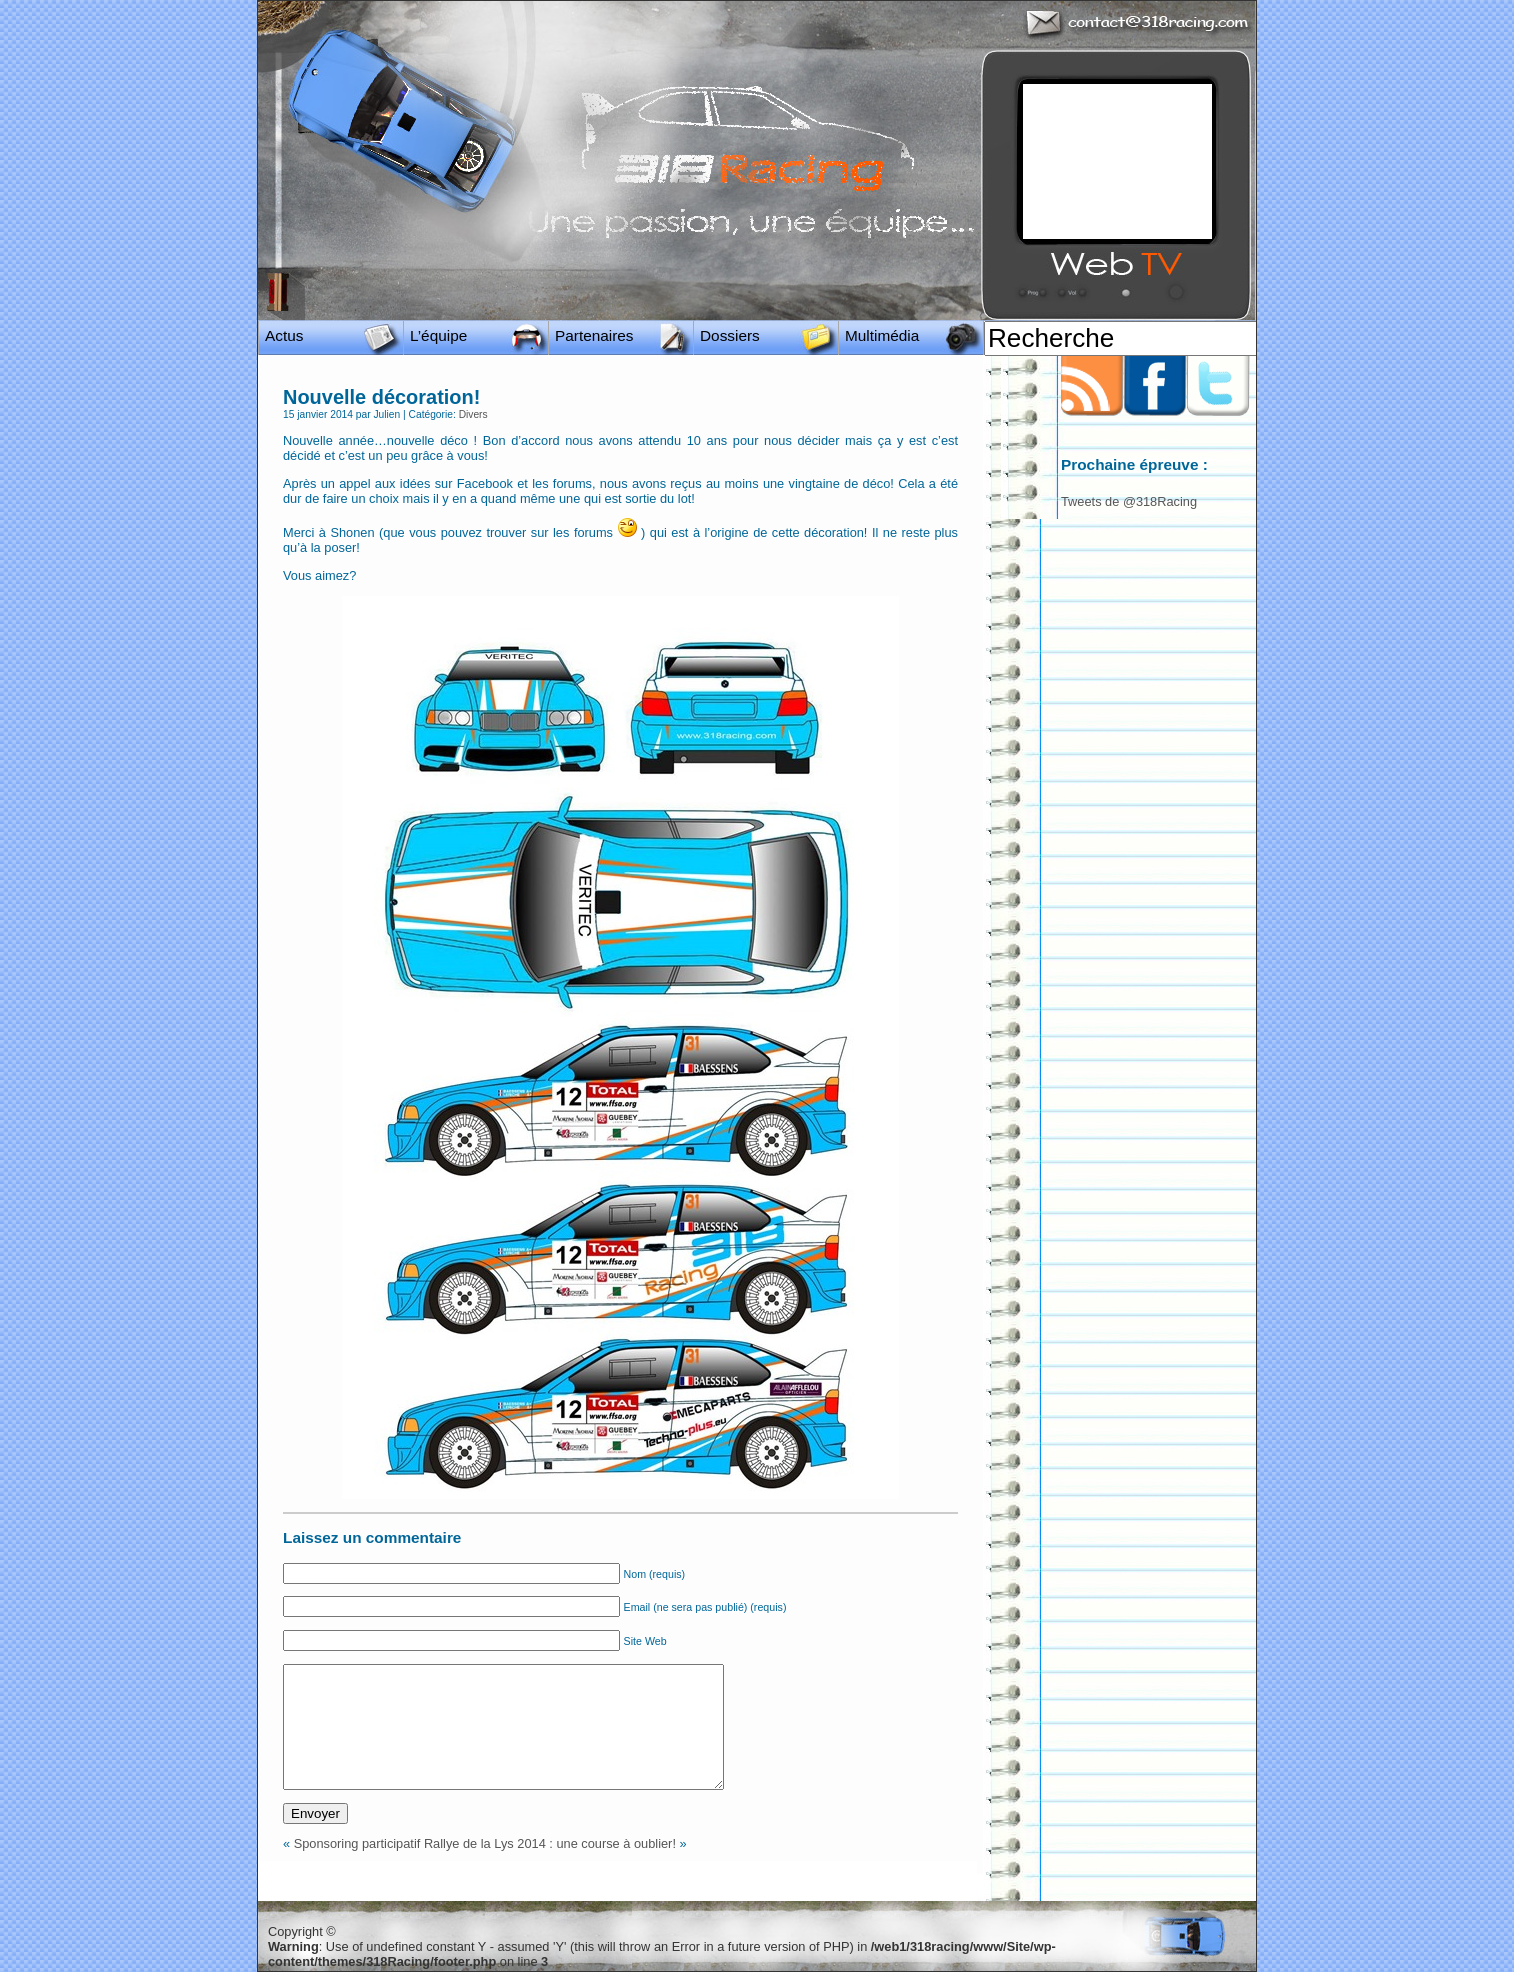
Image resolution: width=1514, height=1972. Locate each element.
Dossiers (730, 335)
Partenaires (594, 335)
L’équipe (438, 335)
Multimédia (882, 335)
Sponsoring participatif (357, 1843)
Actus (284, 335)
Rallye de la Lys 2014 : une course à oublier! (550, 1843)
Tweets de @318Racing (1129, 501)
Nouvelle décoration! (381, 397)
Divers (473, 414)
